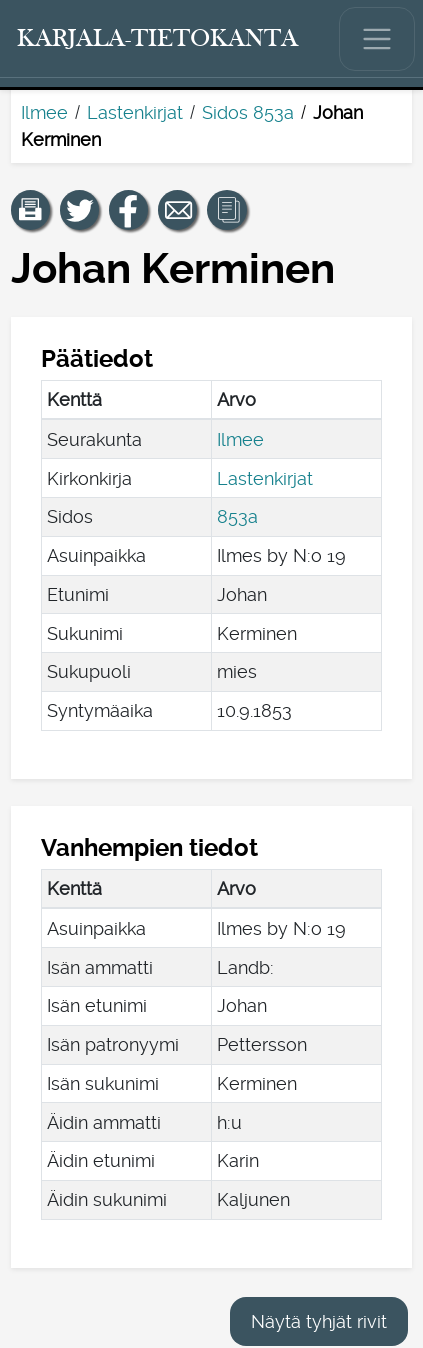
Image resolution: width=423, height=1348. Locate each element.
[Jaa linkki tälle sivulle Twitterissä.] (80, 210)
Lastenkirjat (135, 112)
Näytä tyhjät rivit (319, 1321)
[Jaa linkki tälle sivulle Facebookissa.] (129, 210)
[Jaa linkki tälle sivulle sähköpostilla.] (178, 210)
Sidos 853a (248, 112)
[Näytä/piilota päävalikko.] (377, 39)
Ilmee (44, 112)
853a (237, 516)
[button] (31, 210)
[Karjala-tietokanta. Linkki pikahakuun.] (158, 39)
